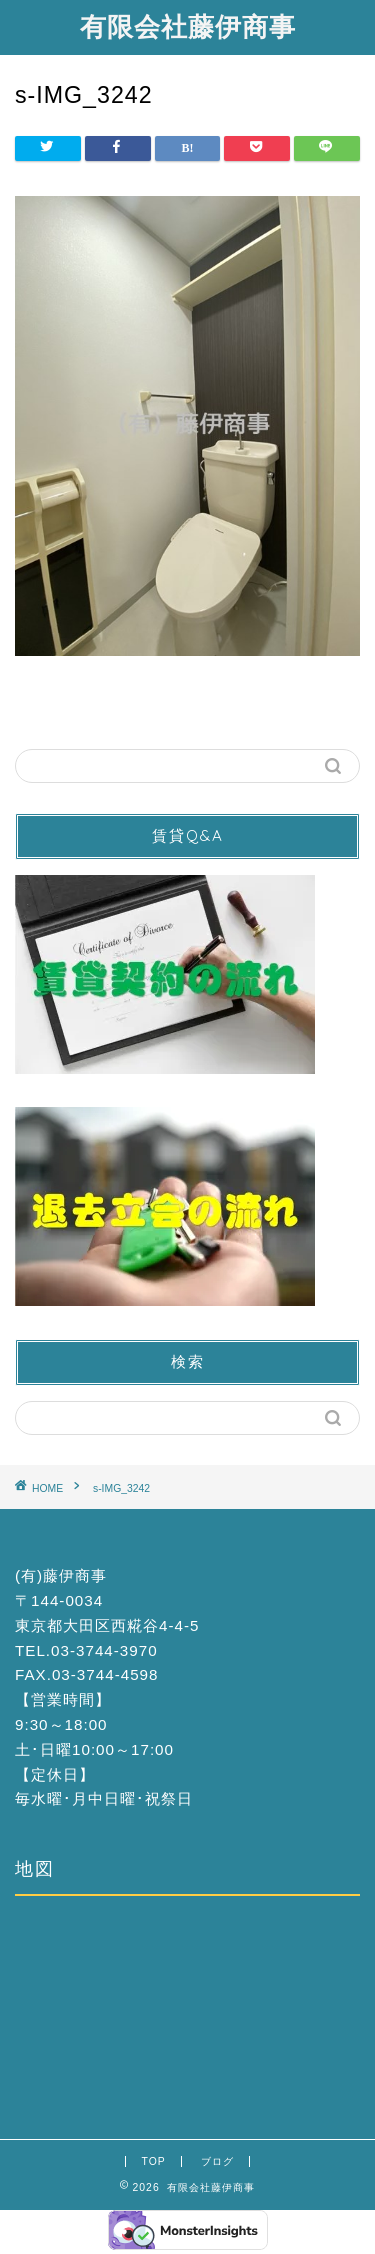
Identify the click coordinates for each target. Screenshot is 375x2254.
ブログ (217, 2161)
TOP (153, 2161)
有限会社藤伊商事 (188, 26)
